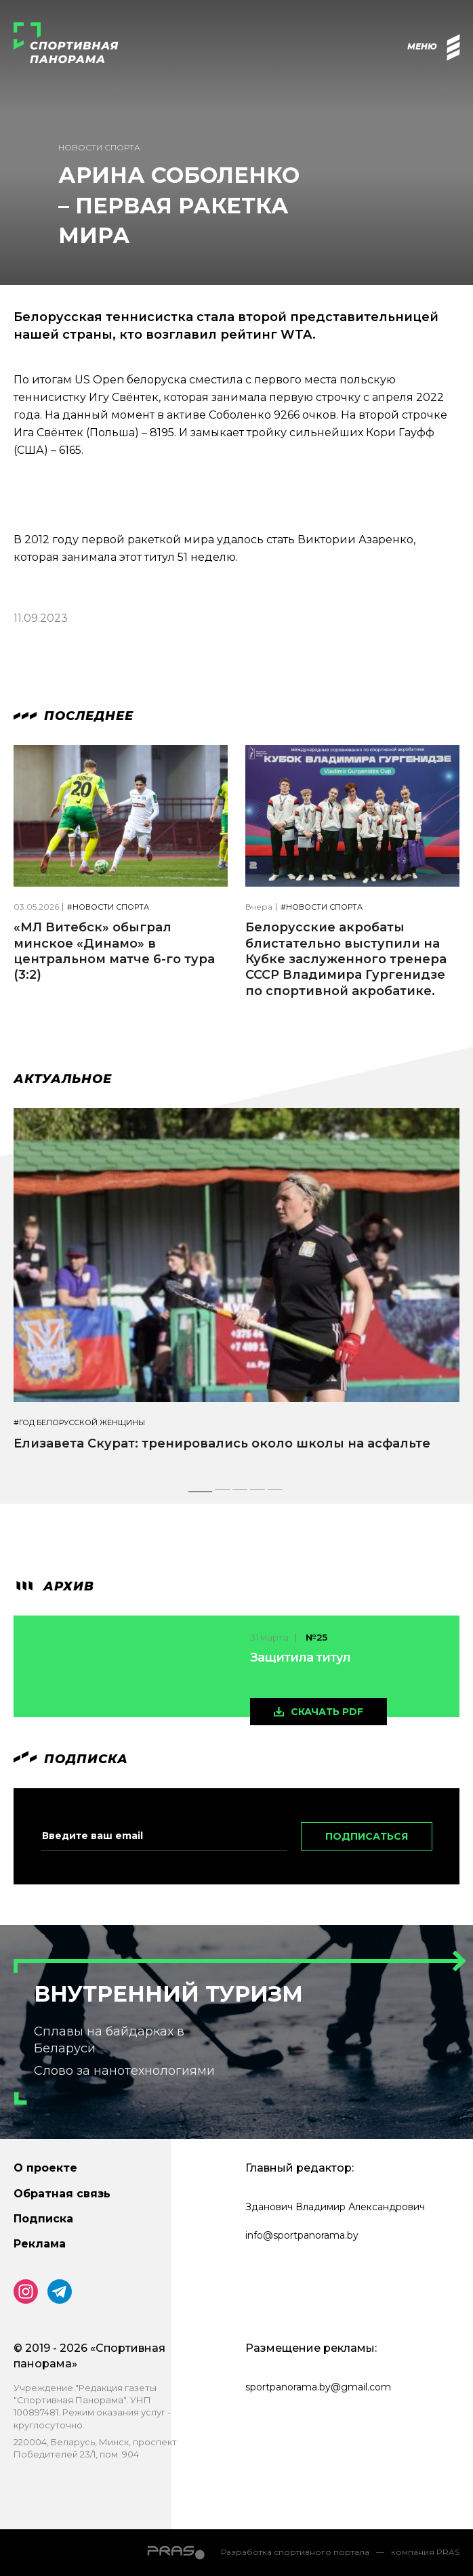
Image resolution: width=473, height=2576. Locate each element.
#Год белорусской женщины (79, 1423)
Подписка (43, 2218)
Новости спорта (99, 147)
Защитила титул (300, 1657)
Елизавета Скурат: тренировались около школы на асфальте (222, 1443)
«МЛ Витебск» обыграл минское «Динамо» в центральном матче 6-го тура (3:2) (114, 951)
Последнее (73, 716)
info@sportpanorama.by (301, 2235)
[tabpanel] (236, 1291)
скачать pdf (327, 1712)
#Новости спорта (108, 907)
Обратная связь (62, 2193)
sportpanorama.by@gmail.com (318, 2387)
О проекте (45, 2167)
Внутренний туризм (168, 1994)
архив (54, 1586)
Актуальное (63, 1079)
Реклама (40, 2243)
